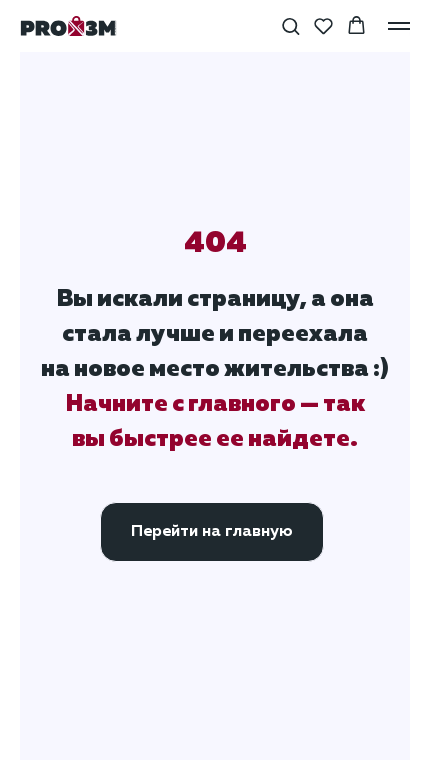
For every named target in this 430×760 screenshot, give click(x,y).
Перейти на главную (212, 532)
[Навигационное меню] (399, 26)
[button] (290, 25)
